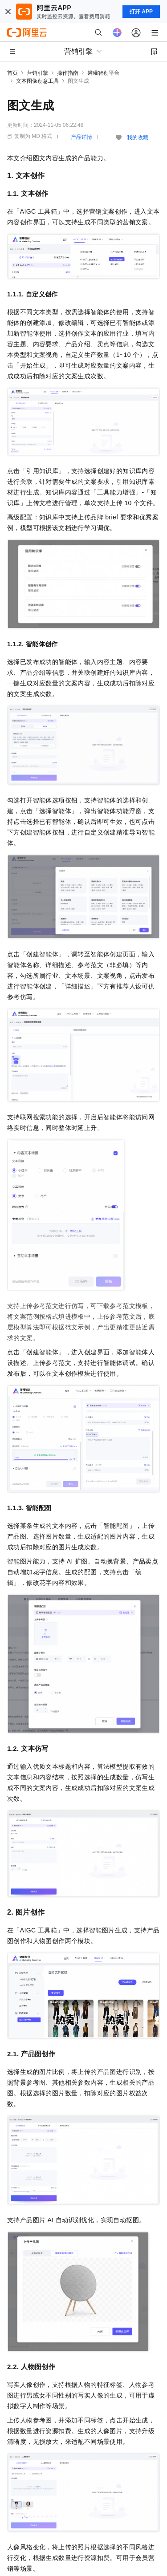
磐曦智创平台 (103, 73)
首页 (12, 73)
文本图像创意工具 (37, 81)
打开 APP (141, 11)
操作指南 (67, 73)
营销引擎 (37, 73)
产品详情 (81, 137)
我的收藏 (137, 137)
